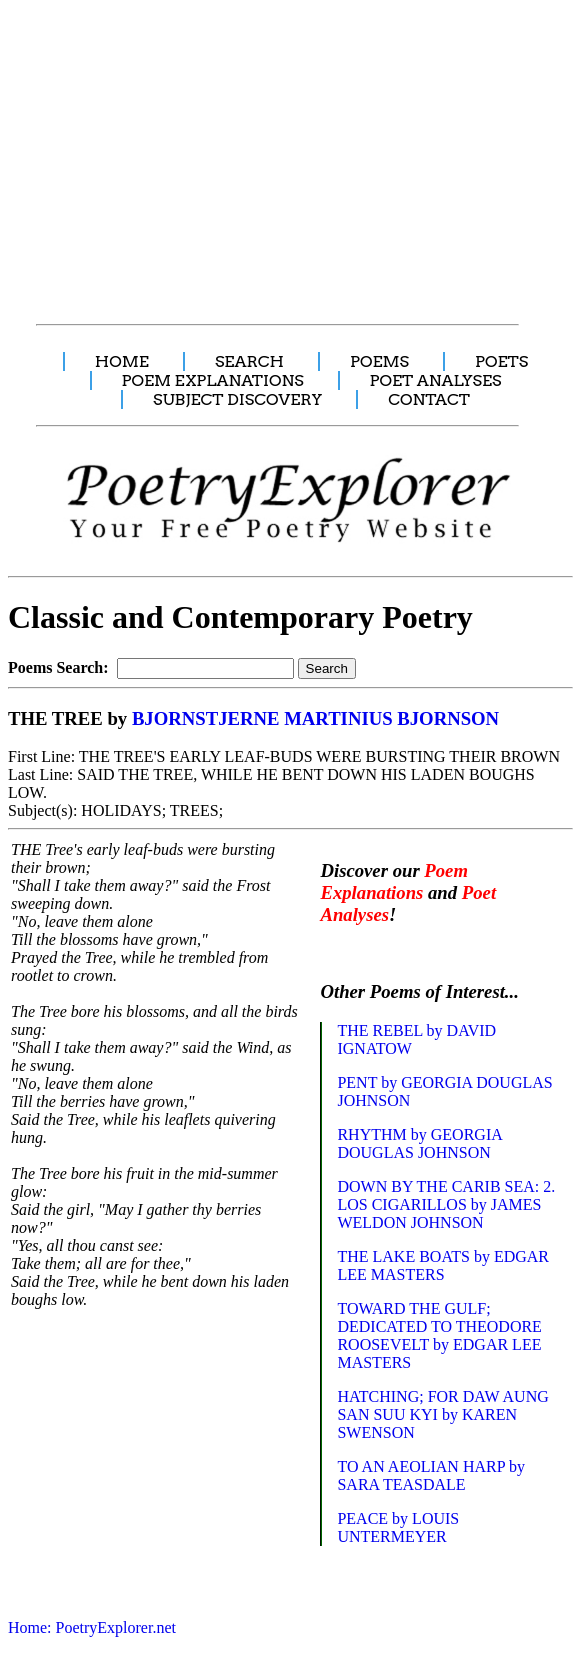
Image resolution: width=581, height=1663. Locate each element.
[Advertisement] (292, 151)
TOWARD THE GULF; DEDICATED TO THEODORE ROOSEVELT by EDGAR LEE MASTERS (439, 1335)
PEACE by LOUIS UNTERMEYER (398, 1527)
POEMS (379, 361)
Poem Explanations (394, 881)
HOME (122, 361)
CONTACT (429, 399)
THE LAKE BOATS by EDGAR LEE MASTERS (443, 1265)
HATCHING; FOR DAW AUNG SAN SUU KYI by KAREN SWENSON (442, 1414)
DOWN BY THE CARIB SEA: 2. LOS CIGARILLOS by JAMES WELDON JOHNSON (446, 1204)
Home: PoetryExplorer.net (92, 1627)
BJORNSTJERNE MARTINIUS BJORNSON (315, 718)
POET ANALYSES (436, 380)
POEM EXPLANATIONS (213, 380)
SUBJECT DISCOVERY (237, 399)
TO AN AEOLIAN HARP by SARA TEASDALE (431, 1475)
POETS (501, 361)
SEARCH (249, 361)
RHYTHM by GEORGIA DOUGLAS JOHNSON (419, 1143)
